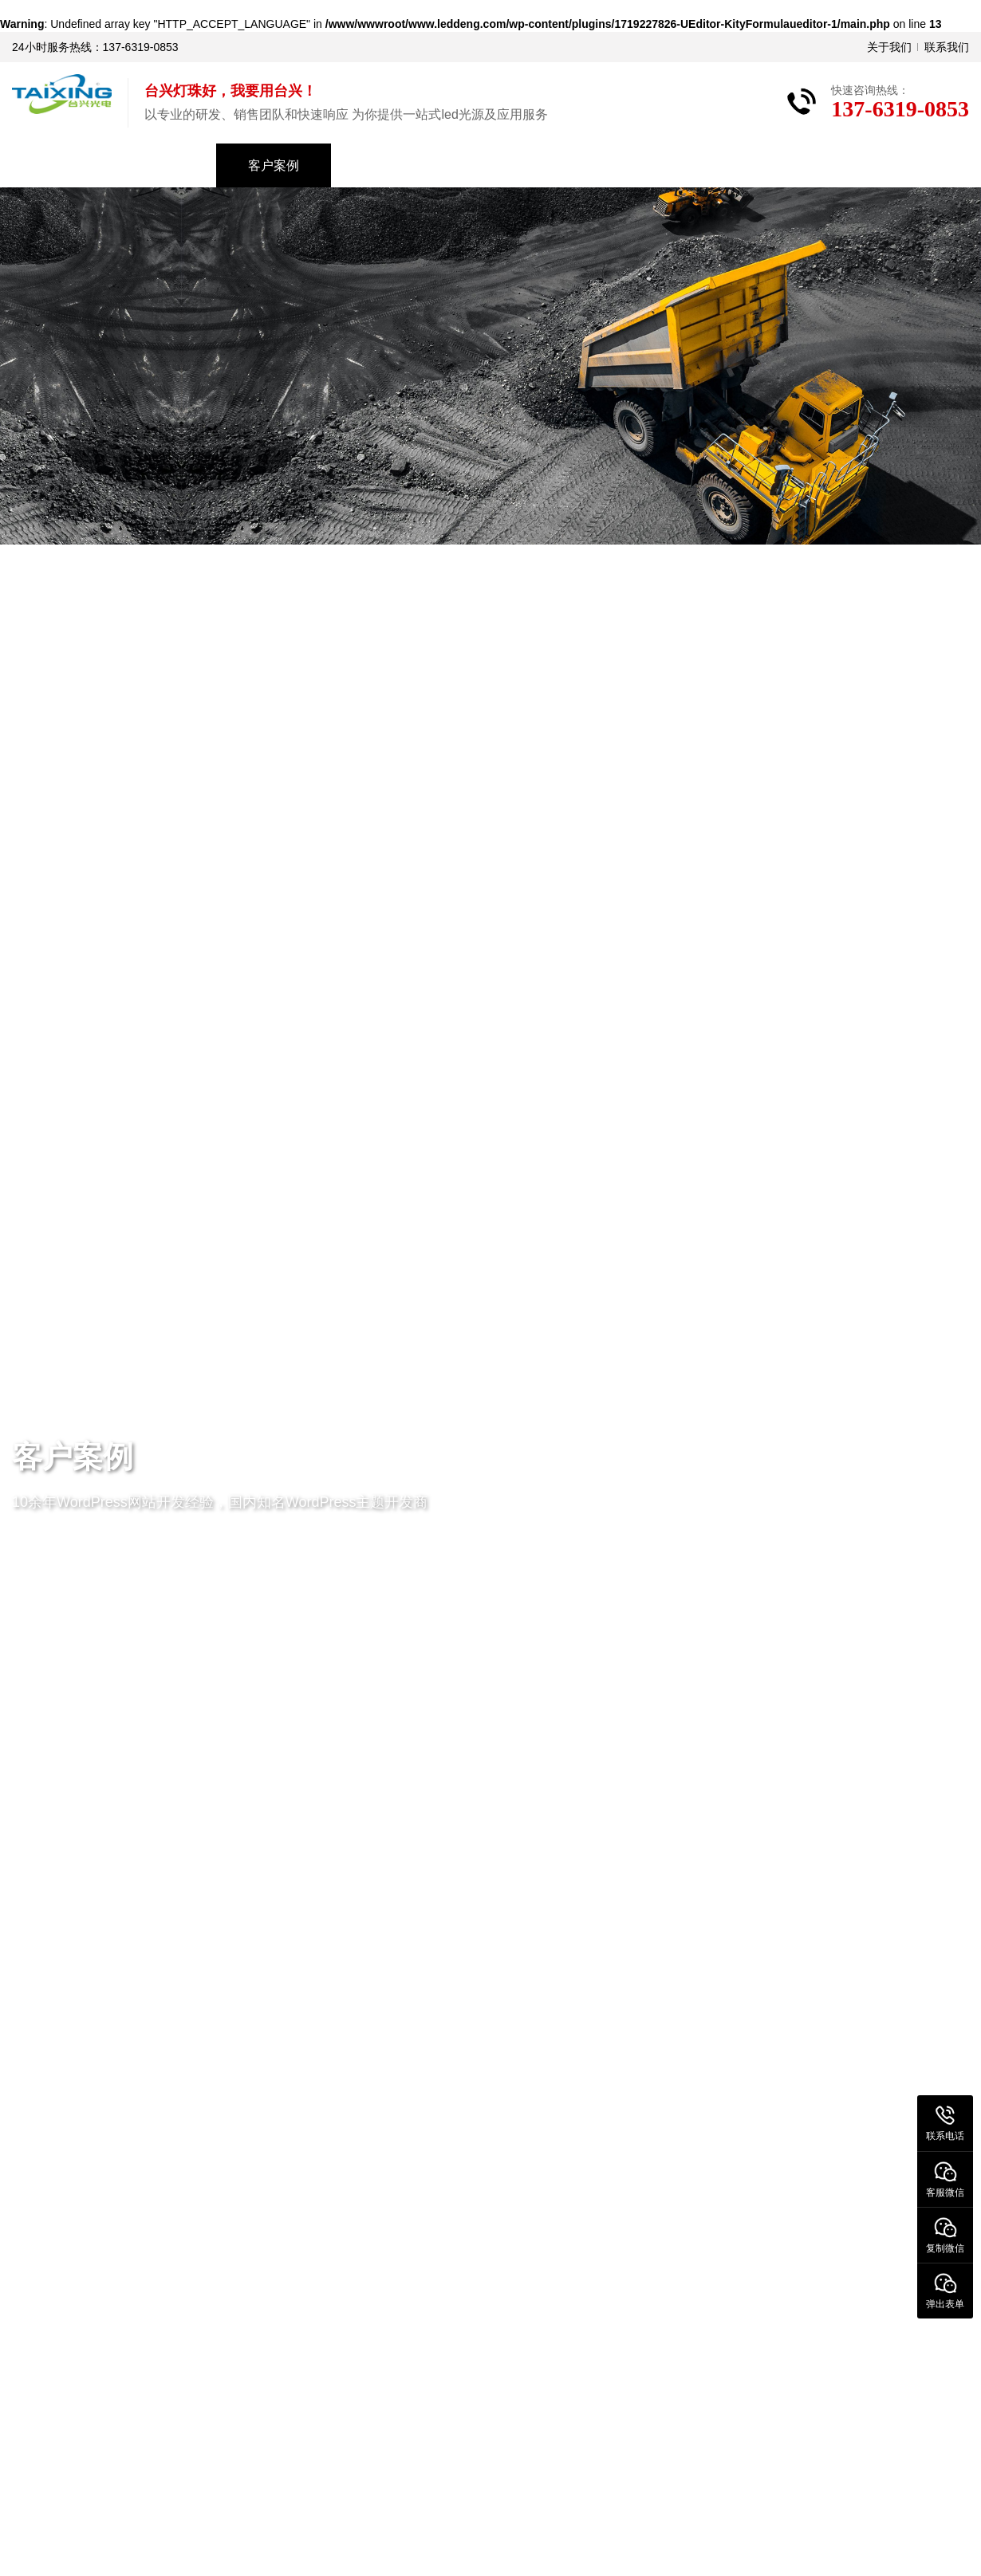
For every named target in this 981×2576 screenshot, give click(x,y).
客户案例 (273, 165)
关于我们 (889, 47)
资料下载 (503, 165)
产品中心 (158, 165)
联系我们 (946, 47)
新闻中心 (388, 165)
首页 (56, 165)
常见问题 (618, 165)
